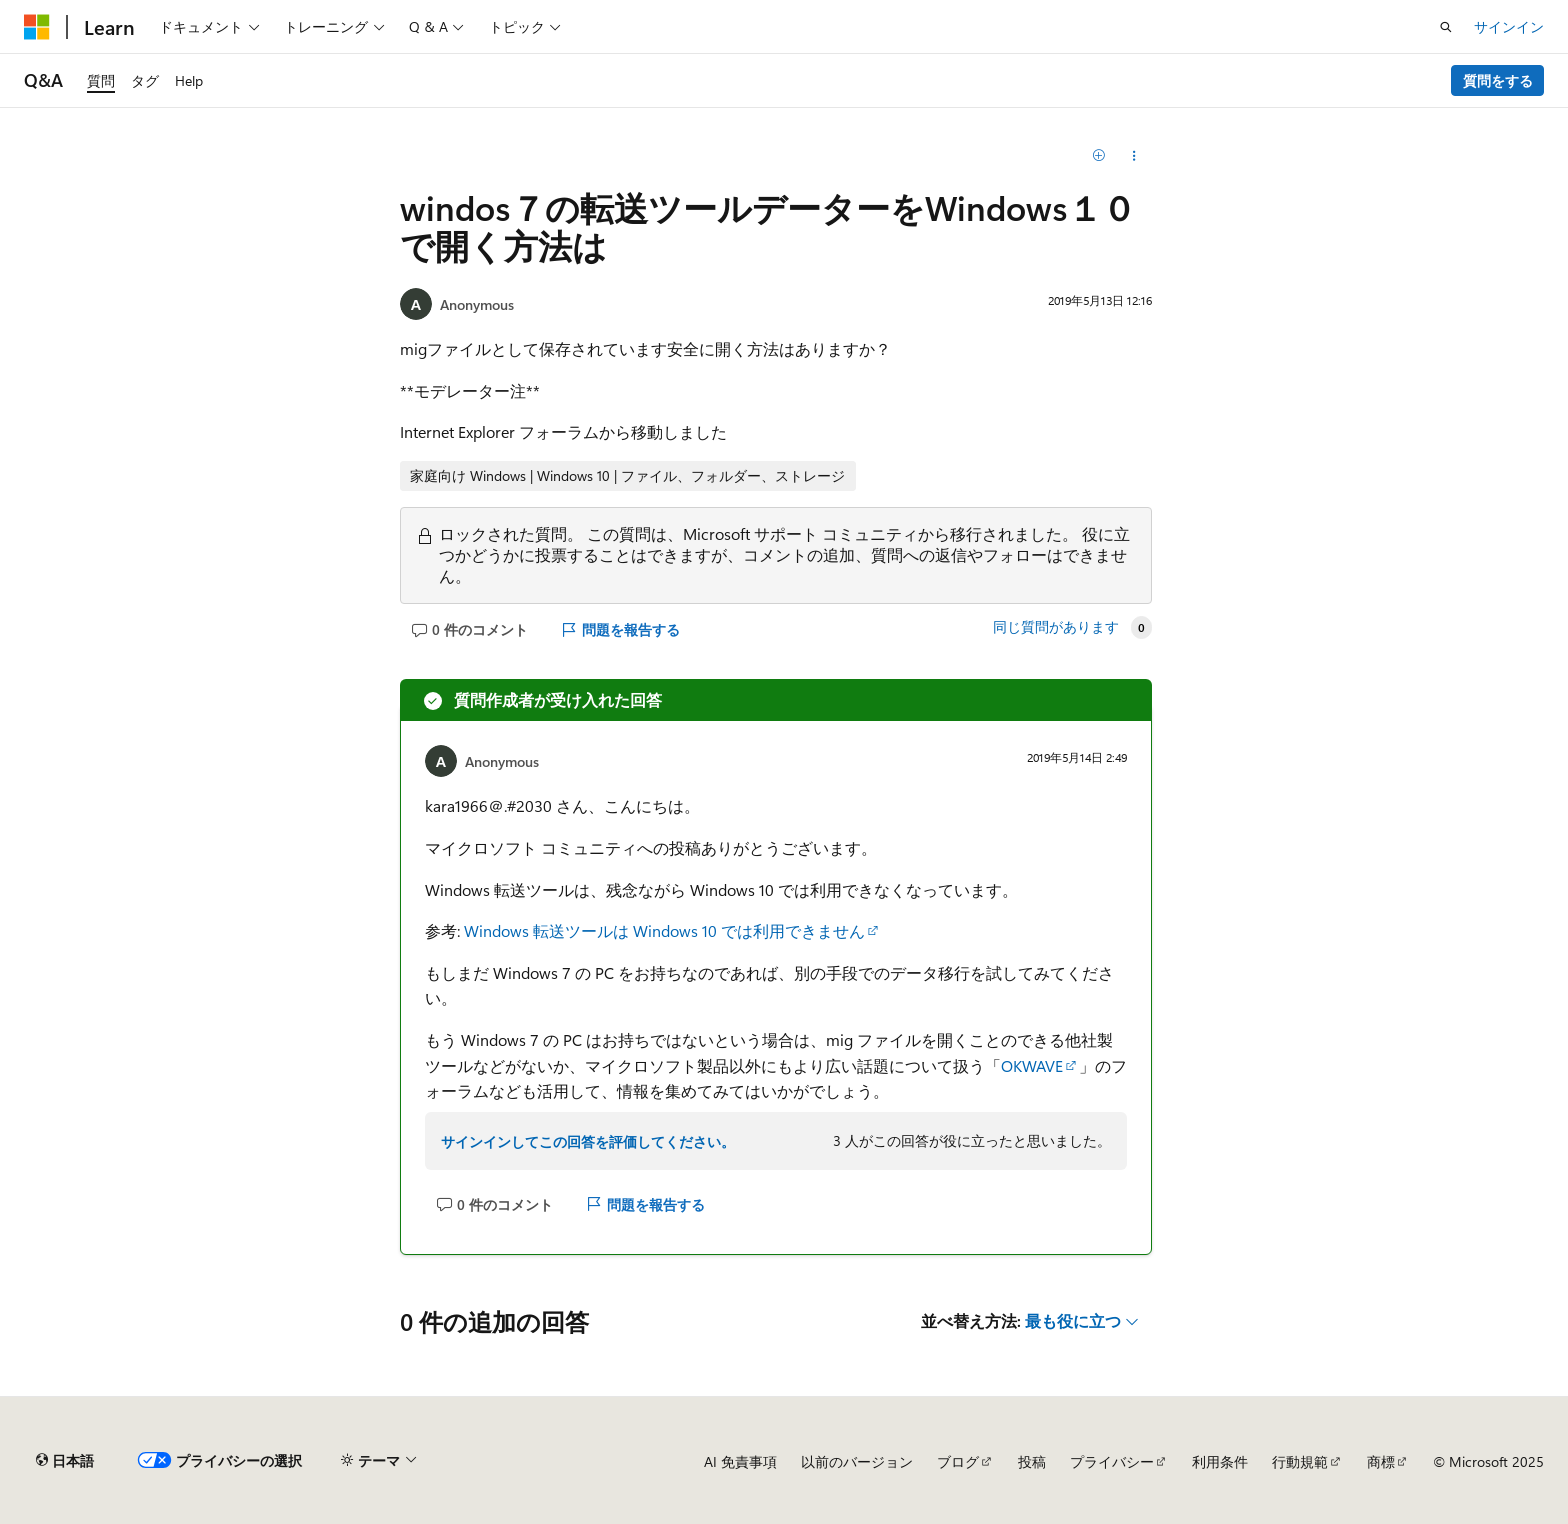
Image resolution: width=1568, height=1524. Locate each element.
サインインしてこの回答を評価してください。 (588, 1141)
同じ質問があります (1056, 627)
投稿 (1032, 1461)
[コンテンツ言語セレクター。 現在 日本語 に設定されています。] (65, 1461)
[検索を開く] (1446, 27)
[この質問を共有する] (1134, 156)
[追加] (1099, 156)
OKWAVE (1032, 1065)
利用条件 (1220, 1461)
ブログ (958, 1461)
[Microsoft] (37, 27)
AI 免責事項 (740, 1461)
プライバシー (1112, 1461)
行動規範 (1300, 1461)
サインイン (1509, 26)
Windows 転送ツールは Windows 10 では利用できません (664, 930)
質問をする (1498, 80)
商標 (1381, 1461)
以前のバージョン (857, 1461)
